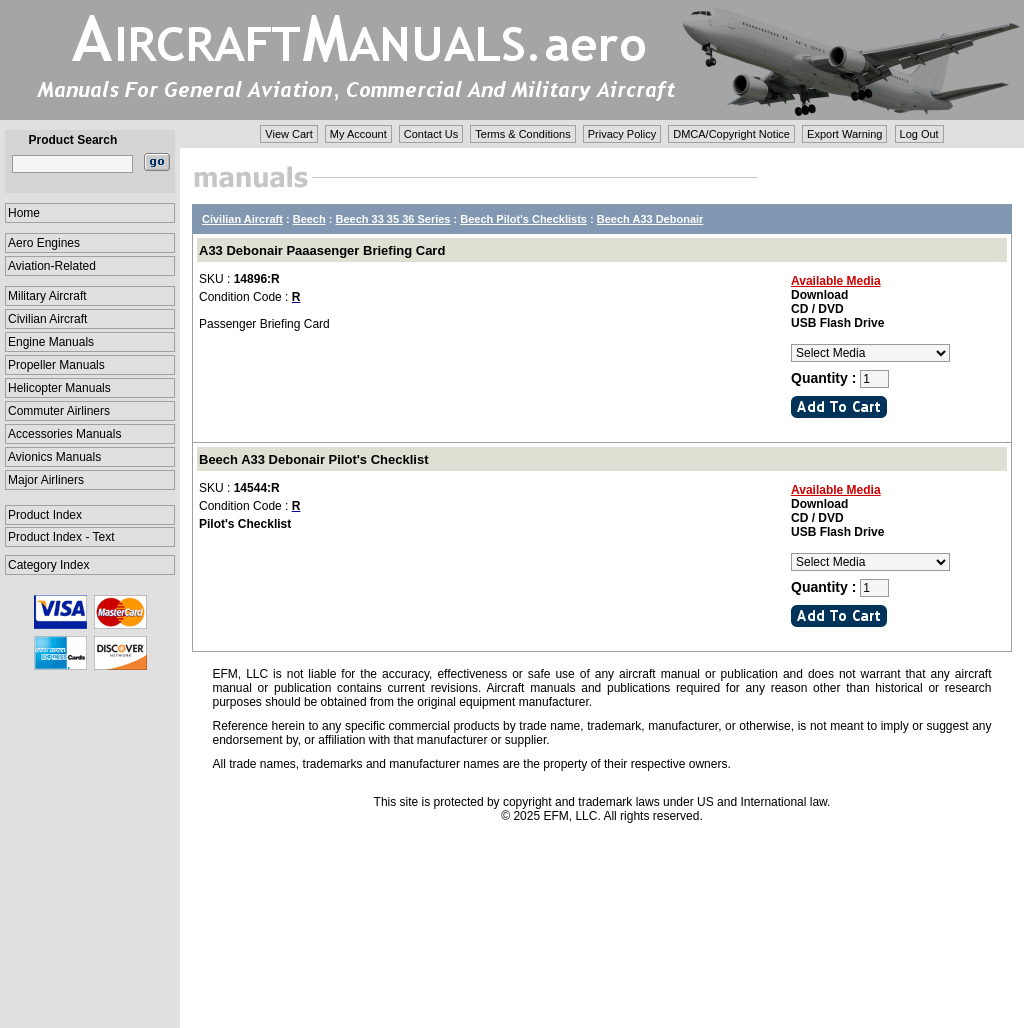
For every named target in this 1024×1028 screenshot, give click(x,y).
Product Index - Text (61, 537)
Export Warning (844, 134)
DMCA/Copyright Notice (731, 134)
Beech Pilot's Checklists (523, 219)
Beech (309, 219)
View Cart (288, 134)
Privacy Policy (622, 134)
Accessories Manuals (64, 434)
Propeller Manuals (56, 365)
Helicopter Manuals (59, 388)
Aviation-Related (52, 266)
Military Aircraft (47, 296)
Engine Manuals (51, 342)
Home (24, 213)
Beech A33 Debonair (650, 219)
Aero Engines (44, 243)
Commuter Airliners (59, 411)
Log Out (919, 134)
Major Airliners (46, 480)
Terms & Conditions (522, 134)
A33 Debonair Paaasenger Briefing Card (322, 250)
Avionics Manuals (54, 457)
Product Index (45, 515)
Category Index (48, 565)
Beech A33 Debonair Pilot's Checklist (313, 459)
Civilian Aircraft (47, 319)
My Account (358, 134)
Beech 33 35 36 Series (393, 219)
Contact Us (431, 134)
